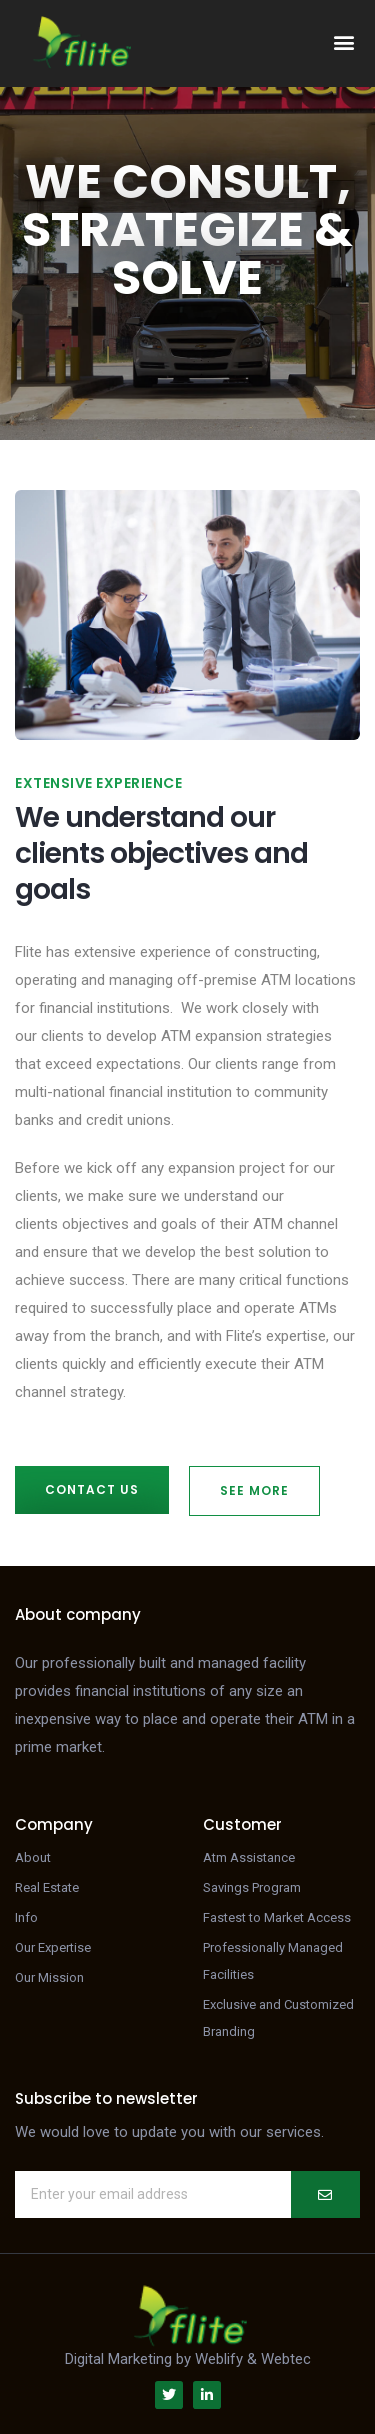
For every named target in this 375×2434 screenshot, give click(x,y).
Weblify (219, 2359)
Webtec (286, 2359)
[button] (343, 42)
